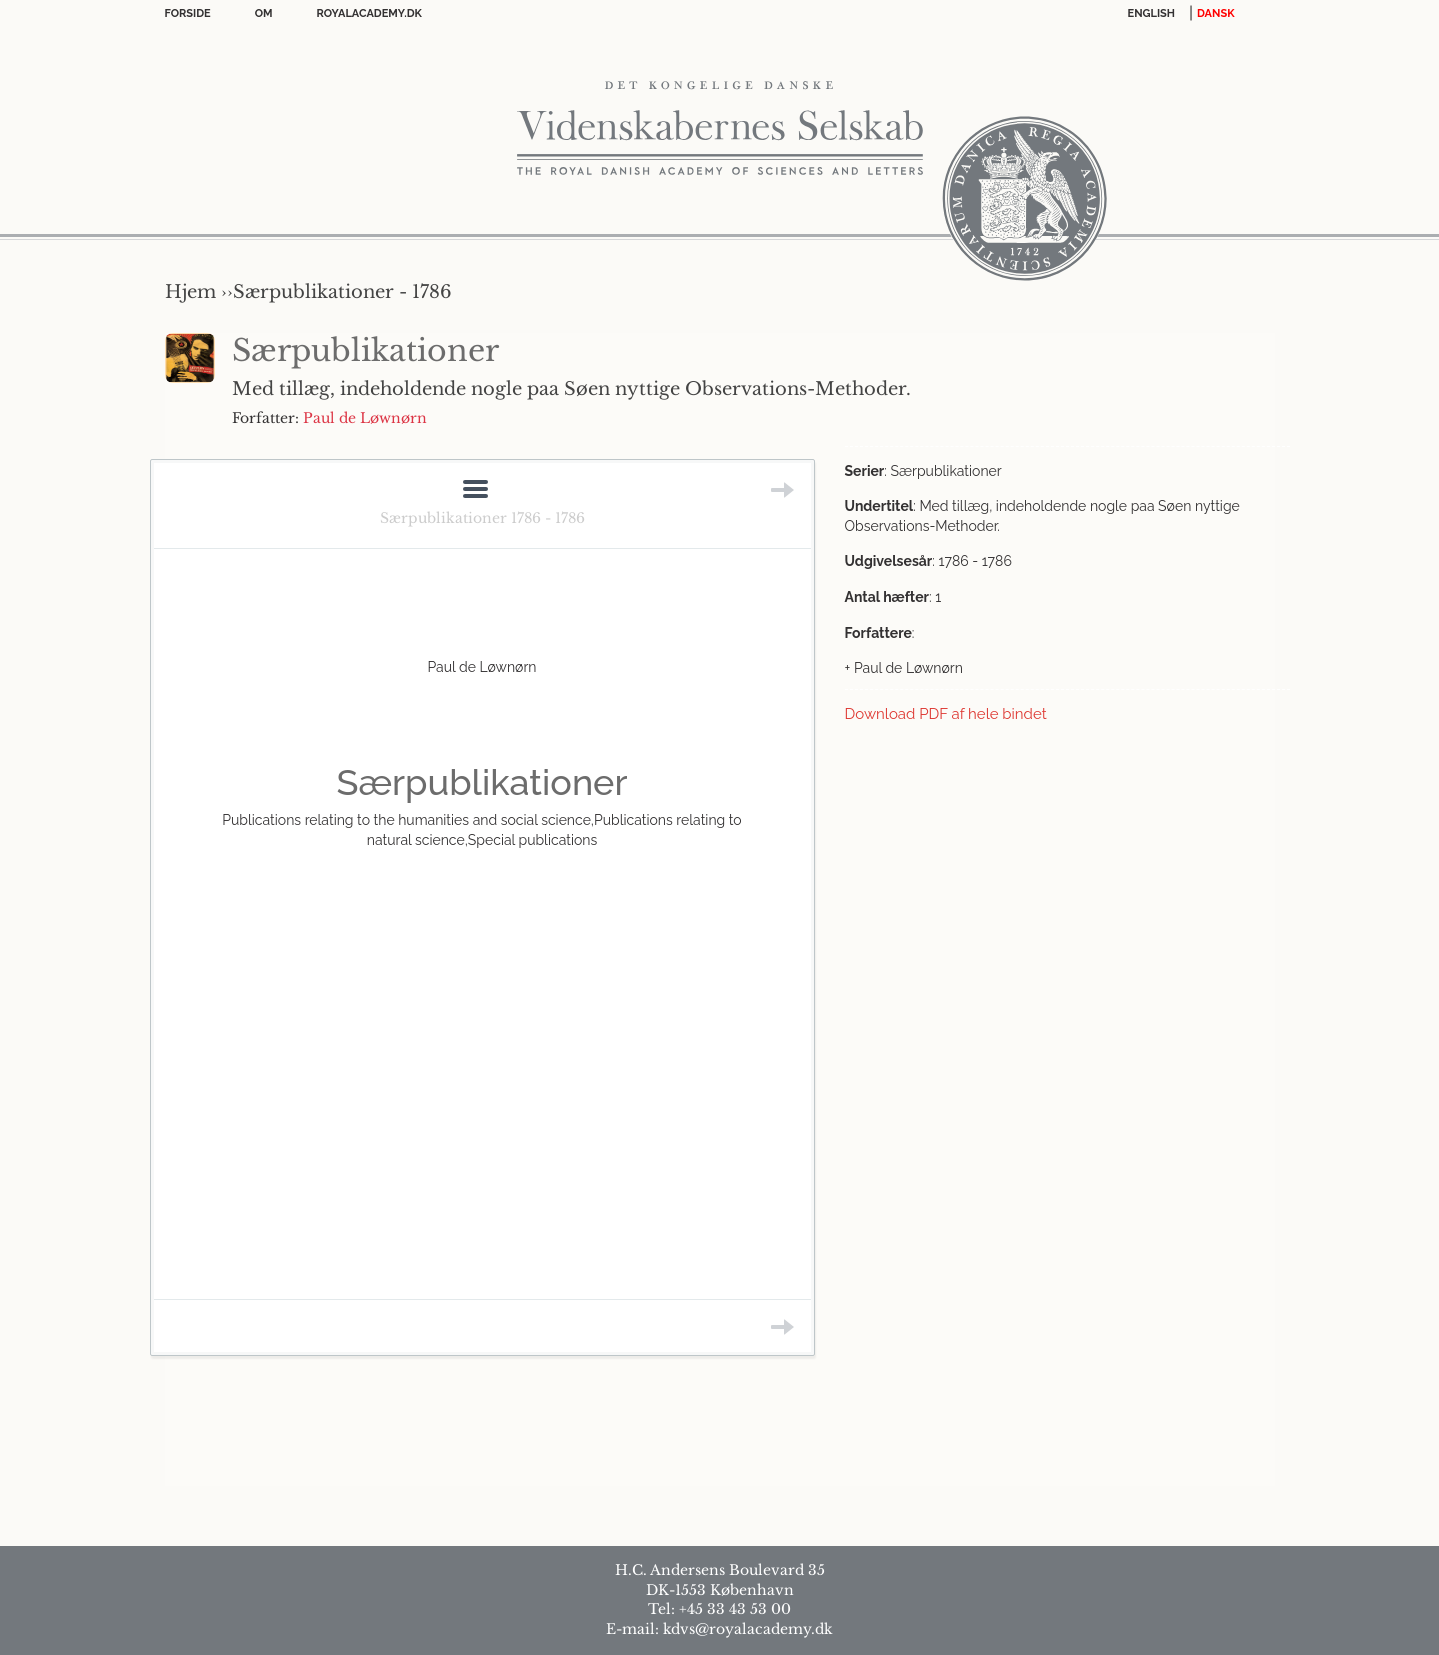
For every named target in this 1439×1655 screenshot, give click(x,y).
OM (264, 13)
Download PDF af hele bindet (946, 714)
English (1152, 13)
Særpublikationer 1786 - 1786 (482, 518)
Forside (188, 13)
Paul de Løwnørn (365, 418)
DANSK (1215, 13)
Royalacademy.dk (369, 13)
